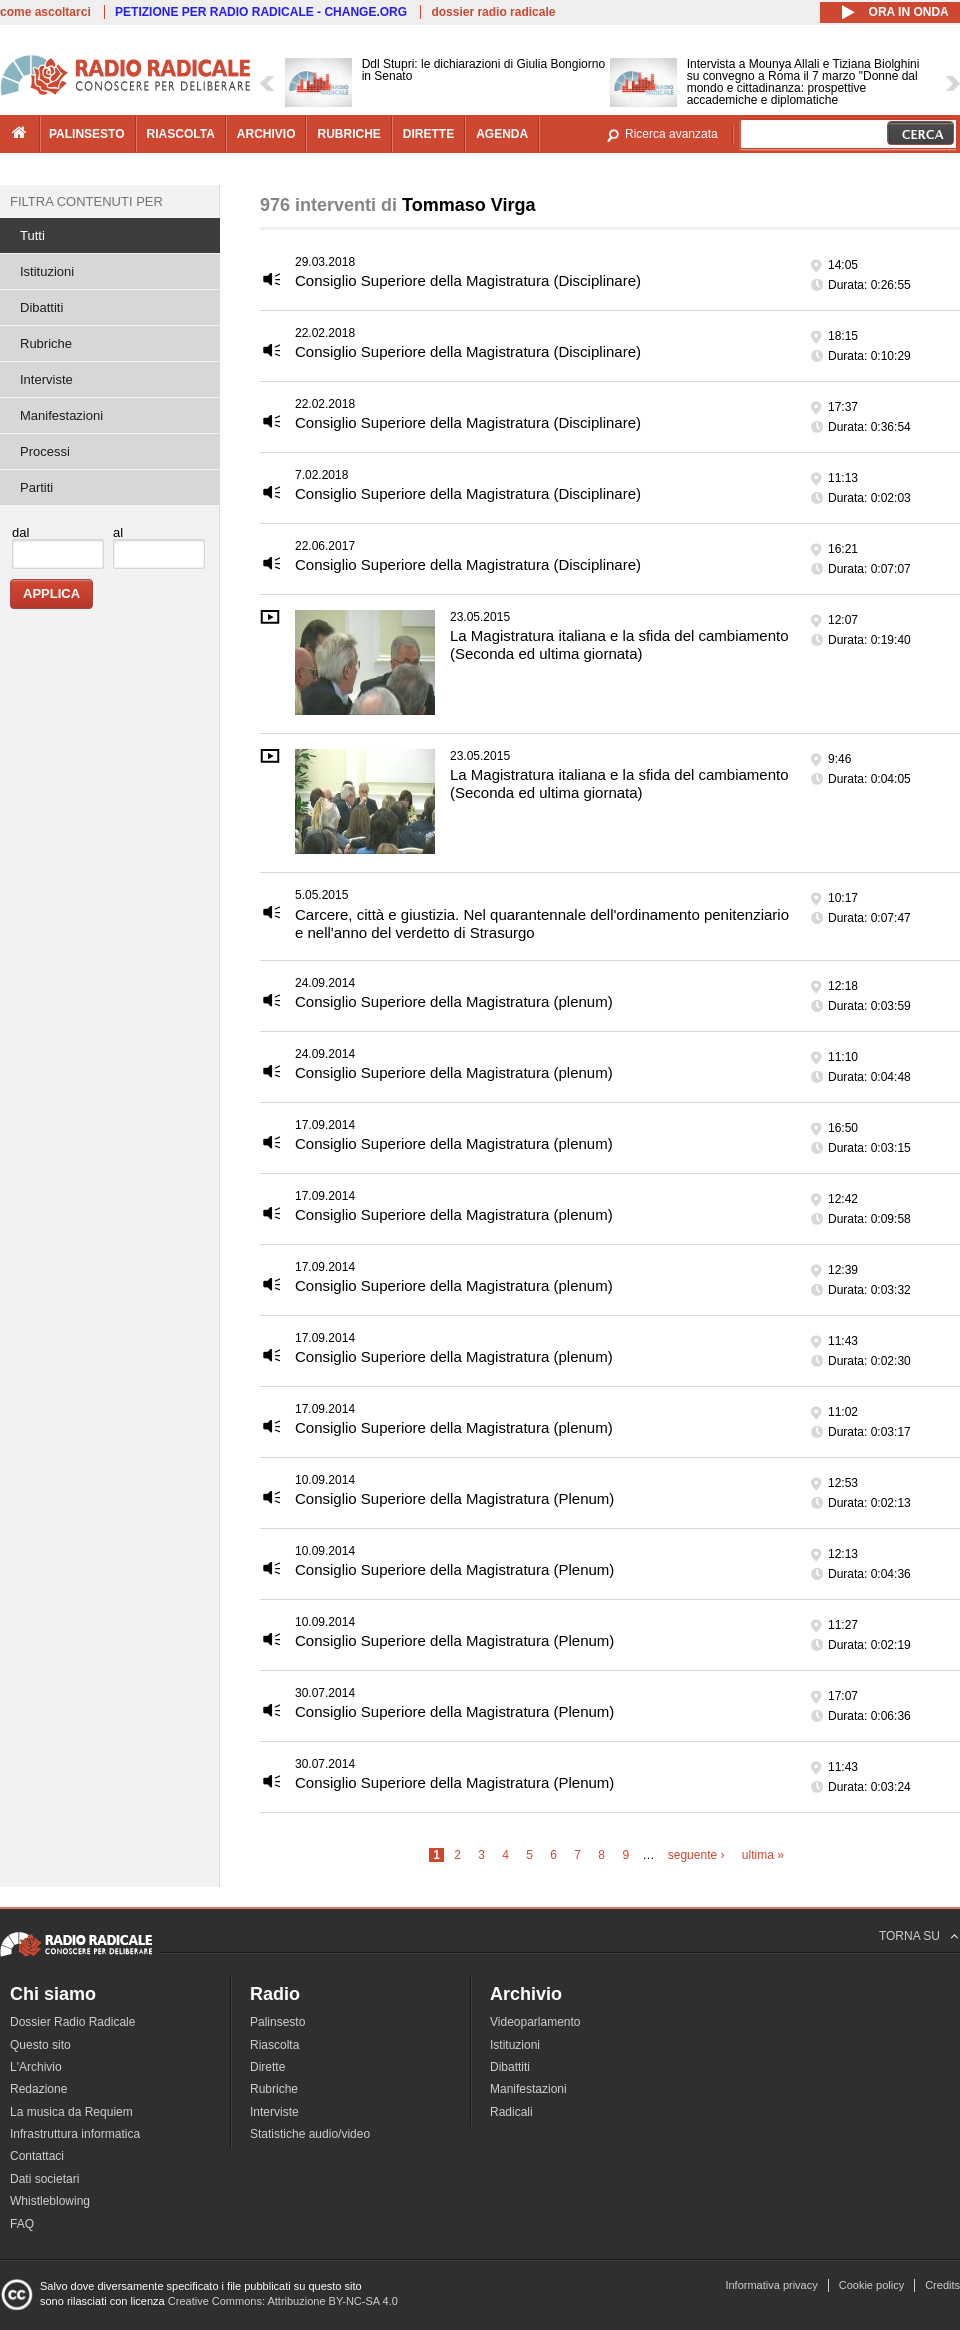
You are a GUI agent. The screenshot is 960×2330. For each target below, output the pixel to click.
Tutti (32, 235)
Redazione (38, 2089)
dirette (428, 134)
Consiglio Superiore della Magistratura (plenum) (454, 1001)
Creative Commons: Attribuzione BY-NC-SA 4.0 (283, 2301)
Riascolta (274, 2045)
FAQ (22, 2224)
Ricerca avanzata (671, 134)
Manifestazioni (61, 415)
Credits (942, 2285)
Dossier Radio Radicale (72, 2022)
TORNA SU (909, 1936)
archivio (266, 134)
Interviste (46, 379)
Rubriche (46, 343)
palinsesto (87, 134)
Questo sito (40, 2045)
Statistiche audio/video (310, 2134)
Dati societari (44, 2179)
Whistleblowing (50, 2201)
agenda (502, 134)
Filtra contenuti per (86, 201)
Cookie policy (871, 2285)
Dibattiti (41, 307)
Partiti (36, 487)
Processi (45, 451)
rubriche (348, 134)
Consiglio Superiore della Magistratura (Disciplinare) (468, 280)
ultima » (763, 1855)
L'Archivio (36, 2067)
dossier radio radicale (493, 12)
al (118, 532)
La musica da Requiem (71, 2112)
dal (20, 532)
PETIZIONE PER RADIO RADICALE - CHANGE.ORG (261, 12)
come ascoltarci (45, 12)
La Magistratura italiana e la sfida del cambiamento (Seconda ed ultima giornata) (619, 644)
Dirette (267, 2067)
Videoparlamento (535, 2022)
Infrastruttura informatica (75, 2134)
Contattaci (37, 2156)
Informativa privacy (771, 2285)
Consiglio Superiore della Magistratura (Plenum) (454, 1498)
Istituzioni (47, 271)
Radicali (511, 2112)
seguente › (696, 1855)
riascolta (181, 134)
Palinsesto (277, 2022)
